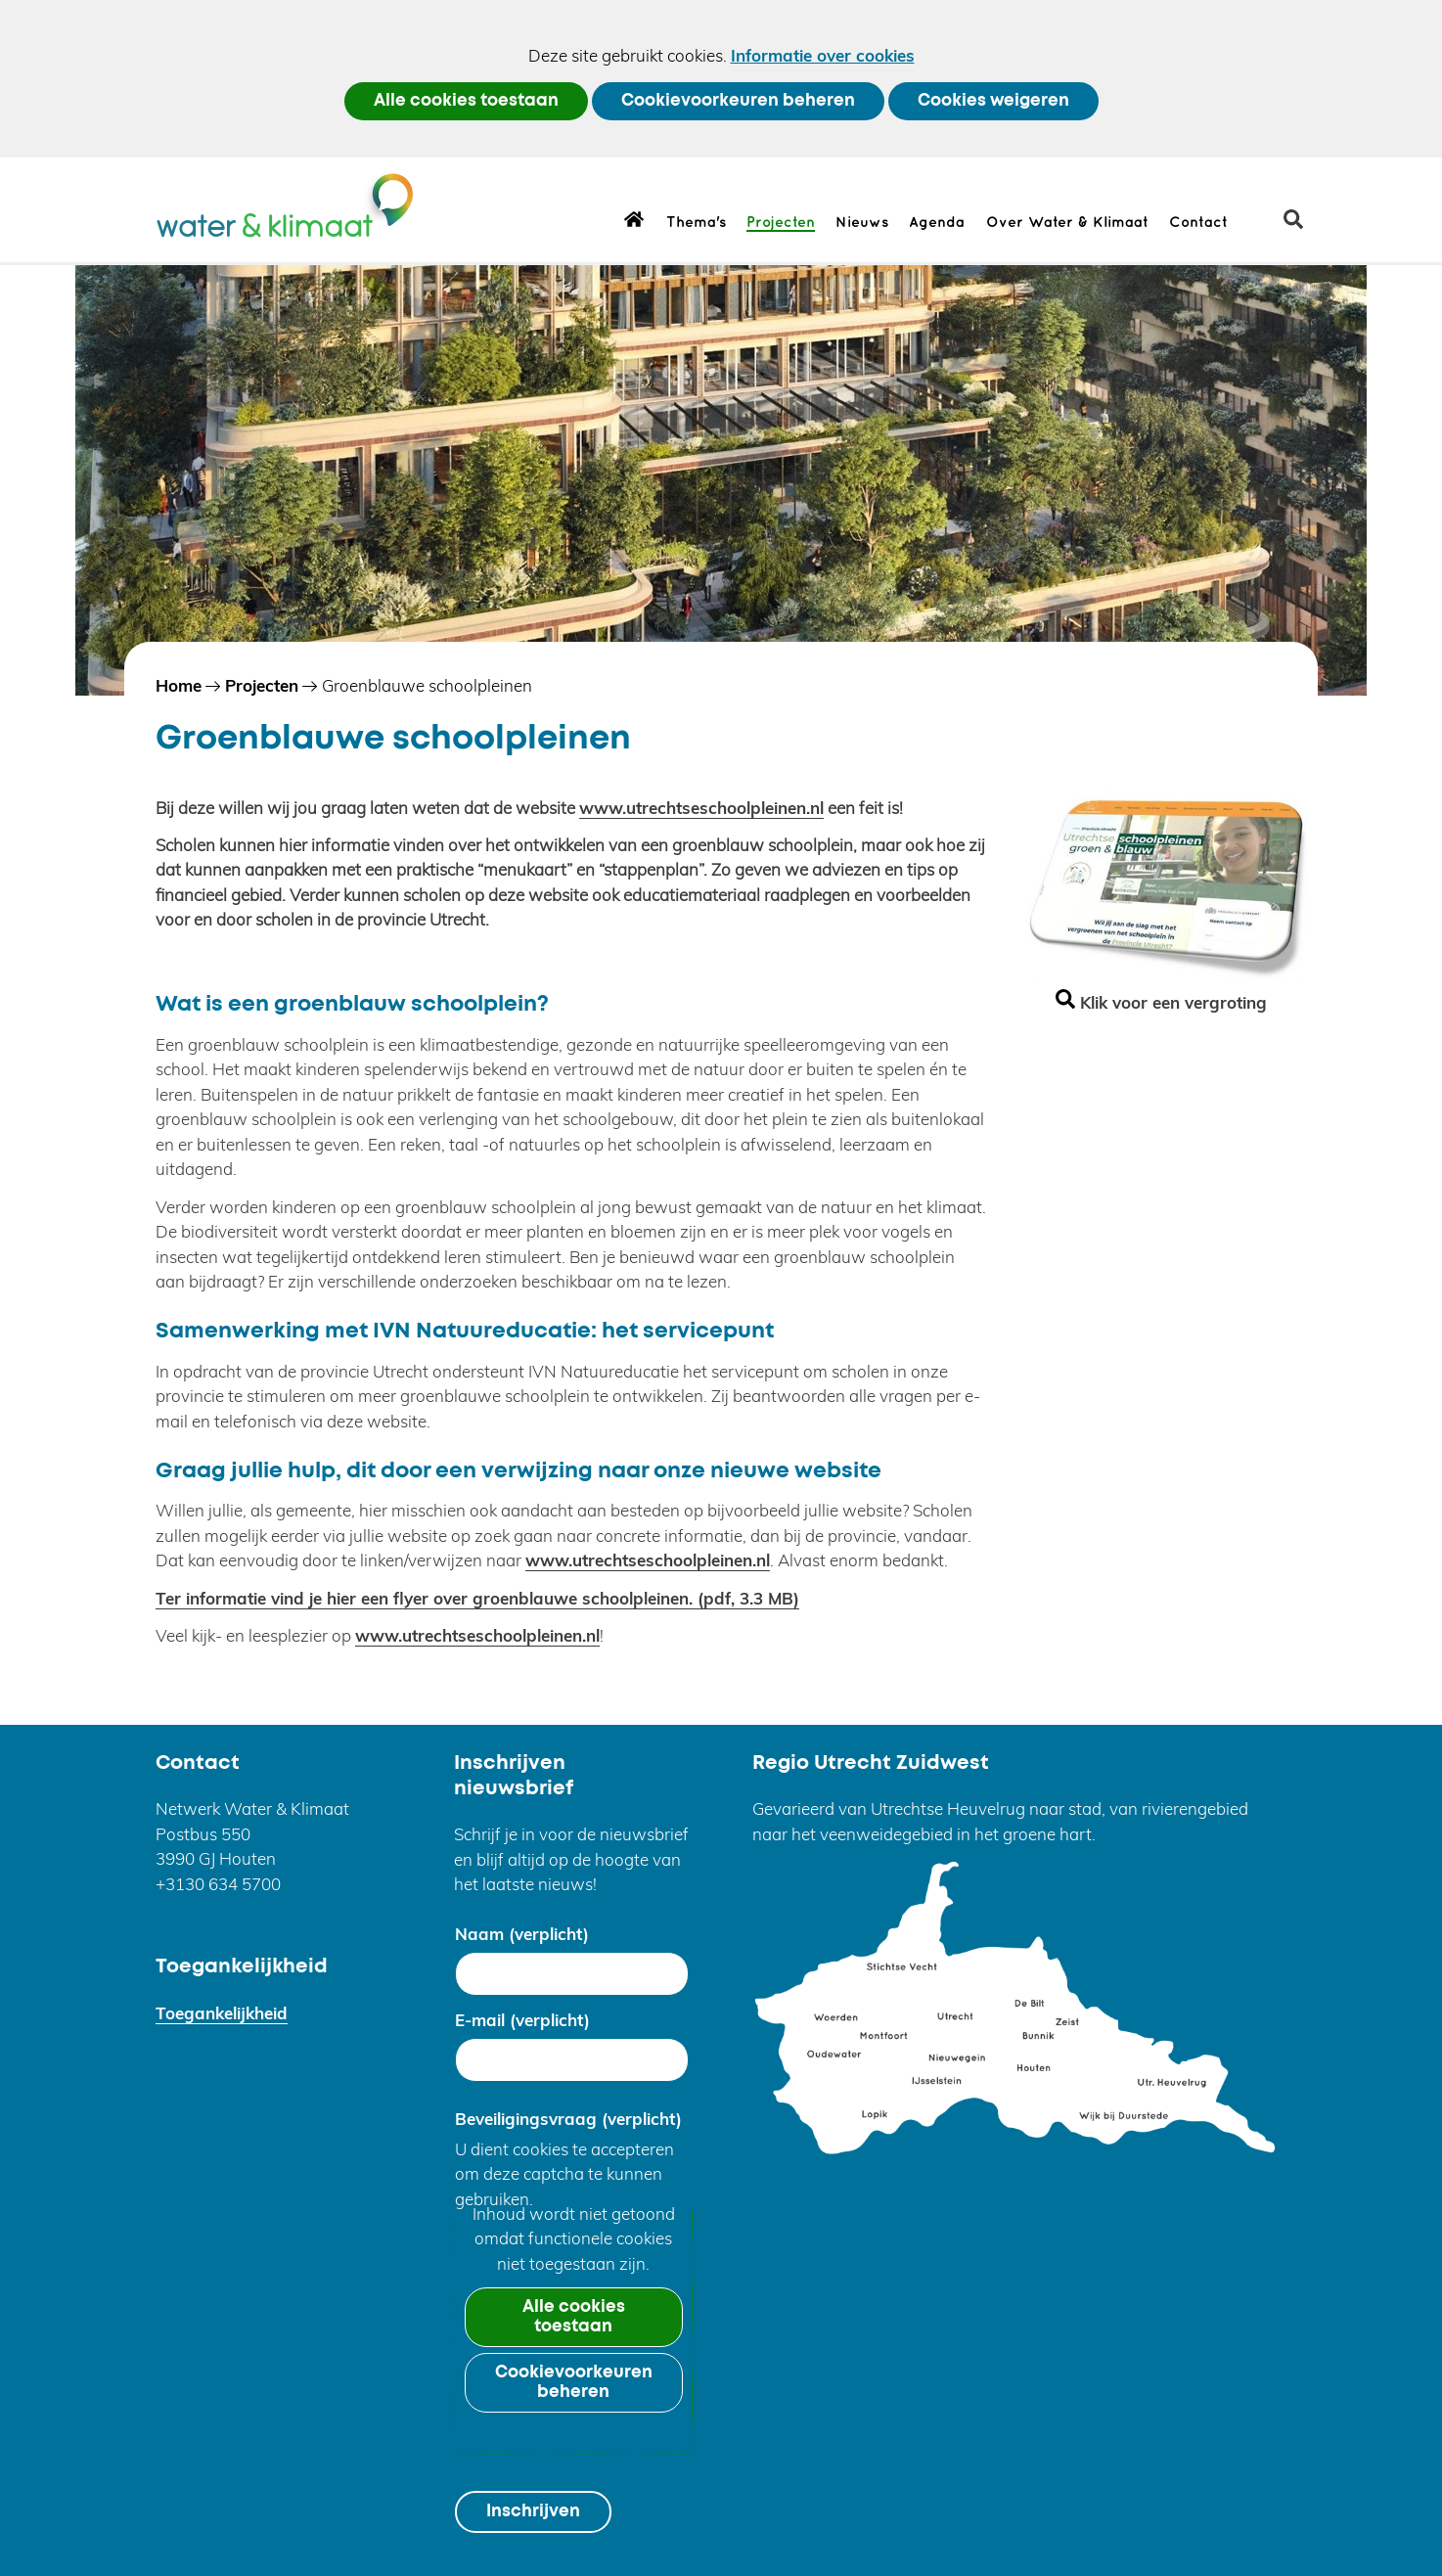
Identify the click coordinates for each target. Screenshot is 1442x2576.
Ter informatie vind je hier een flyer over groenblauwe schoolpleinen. (477, 1598)
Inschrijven (533, 2512)
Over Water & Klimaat (1067, 223)
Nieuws (861, 223)
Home (634, 218)
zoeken (1301, 226)
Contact (1198, 223)
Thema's (696, 223)
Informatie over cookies (823, 55)
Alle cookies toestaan (466, 101)
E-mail (522, 2020)
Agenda (937, 223)
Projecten (780, 223)
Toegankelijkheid (222, 2013)
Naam (522, 1933)
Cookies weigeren (993, 101)
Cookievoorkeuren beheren (738, 101)
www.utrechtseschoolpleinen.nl (701, 808)
